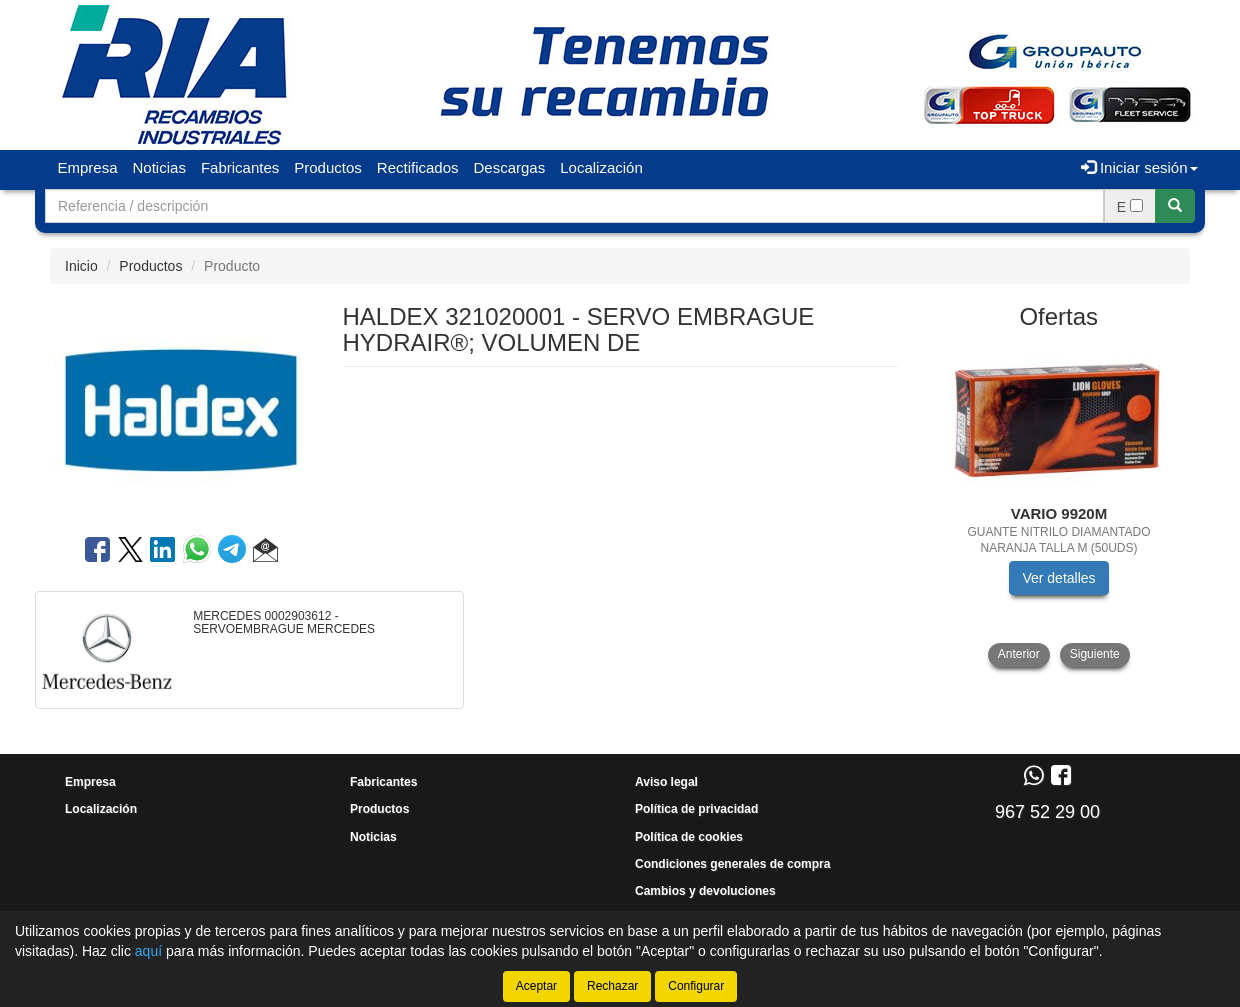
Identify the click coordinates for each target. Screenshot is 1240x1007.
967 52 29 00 (1047, 812)
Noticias (159, 167)
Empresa (88, 167)
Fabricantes (240, 167)
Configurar (696, 986)
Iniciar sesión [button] (1139, 167)
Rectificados (418, 167)
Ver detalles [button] (1058, 578)
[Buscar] (1175, 206)
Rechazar (612, 986)
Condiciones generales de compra (732, 864)
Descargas (510, 167)
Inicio (81, 266)
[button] (265, 553)
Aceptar (536, 986)
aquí (148, 951)
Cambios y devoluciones (705, 891)
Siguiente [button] (1095, 654)
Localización (601, 167)
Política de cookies (689, 837)
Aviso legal (666, 782)
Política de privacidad (696, 809)
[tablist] (1059, 505)
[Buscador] (574, 206)
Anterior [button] (1019, 654)
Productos (328, 167)
